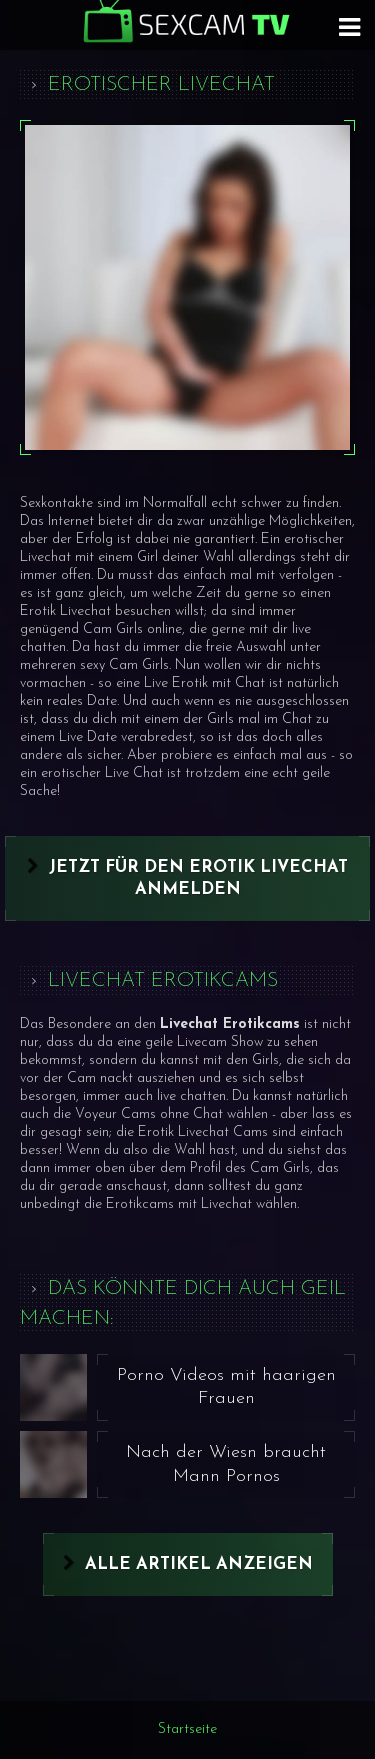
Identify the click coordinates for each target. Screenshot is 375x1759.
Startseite (187, 1729)
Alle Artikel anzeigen (199, 1564)
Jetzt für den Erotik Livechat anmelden (198, 878)
